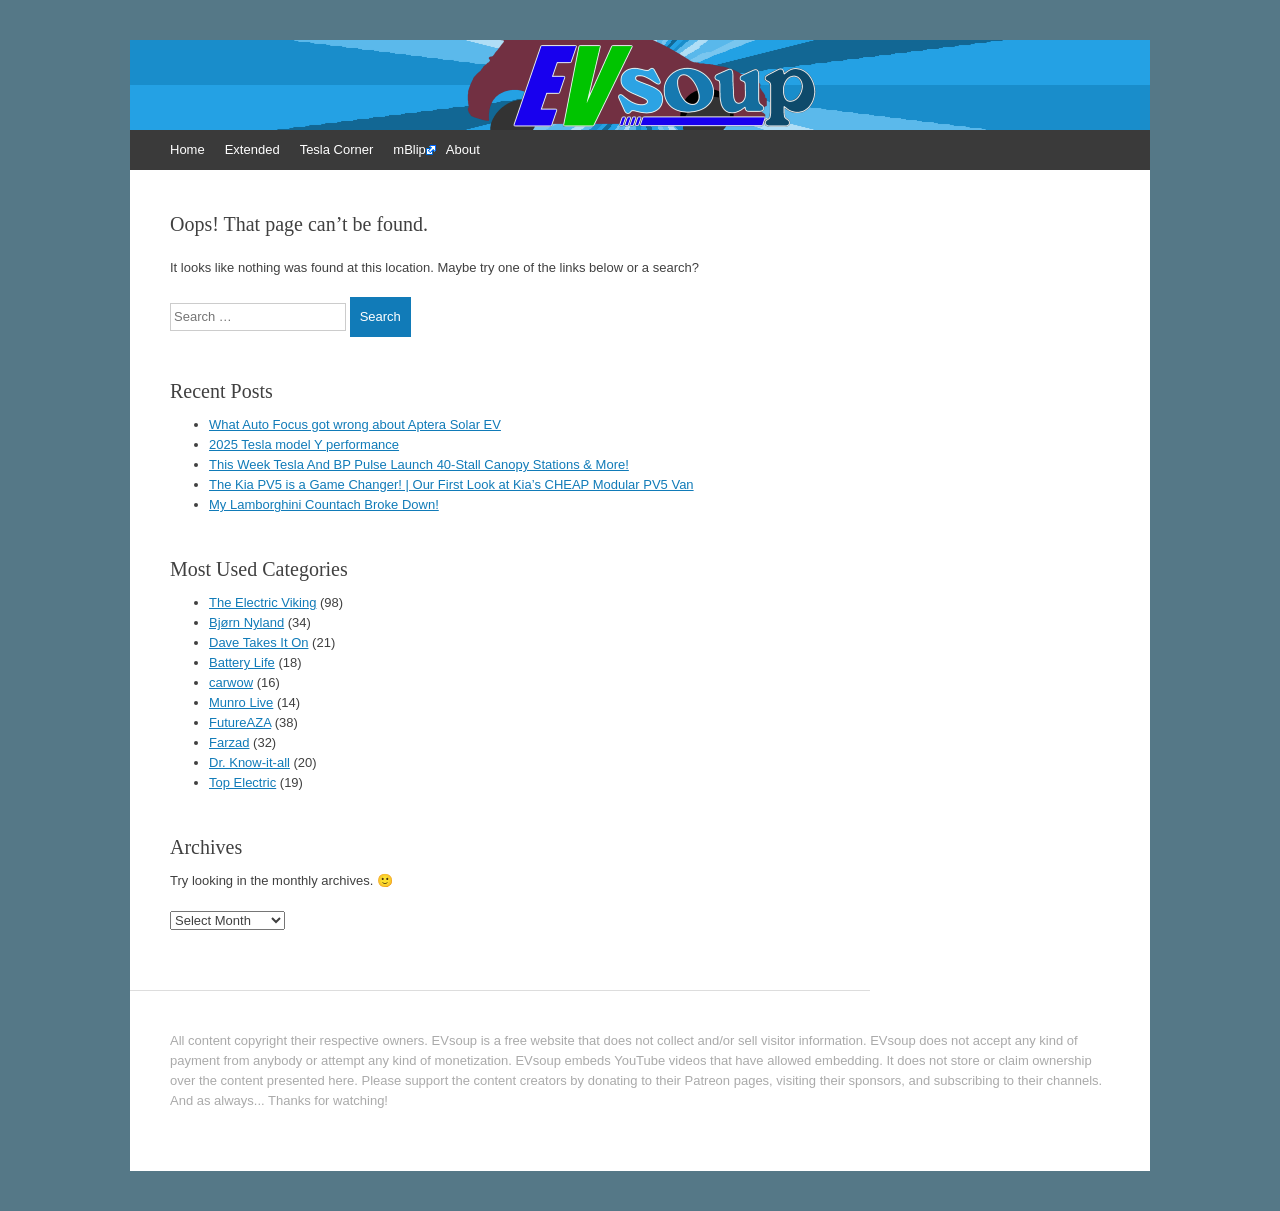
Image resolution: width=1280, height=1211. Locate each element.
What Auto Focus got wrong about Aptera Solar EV (355, 424)
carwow (231, 682)
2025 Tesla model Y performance (304, 444)
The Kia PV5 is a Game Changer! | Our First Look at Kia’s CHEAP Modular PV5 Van (451, 484)
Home (187, 149)
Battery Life (242, 662)
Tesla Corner (337, 149)
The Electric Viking (262, 602)
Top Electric (242, 782)
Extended (252, 149)
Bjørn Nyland (246, 622)
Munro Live (241, 702)
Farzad (229, 742)
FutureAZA (240, 722)
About (463, 149)
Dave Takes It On (258, 642)
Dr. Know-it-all (249, 762)
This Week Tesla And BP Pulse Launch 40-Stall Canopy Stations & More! (419, 464)
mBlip (409, 149)
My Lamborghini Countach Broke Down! (324, 504)
